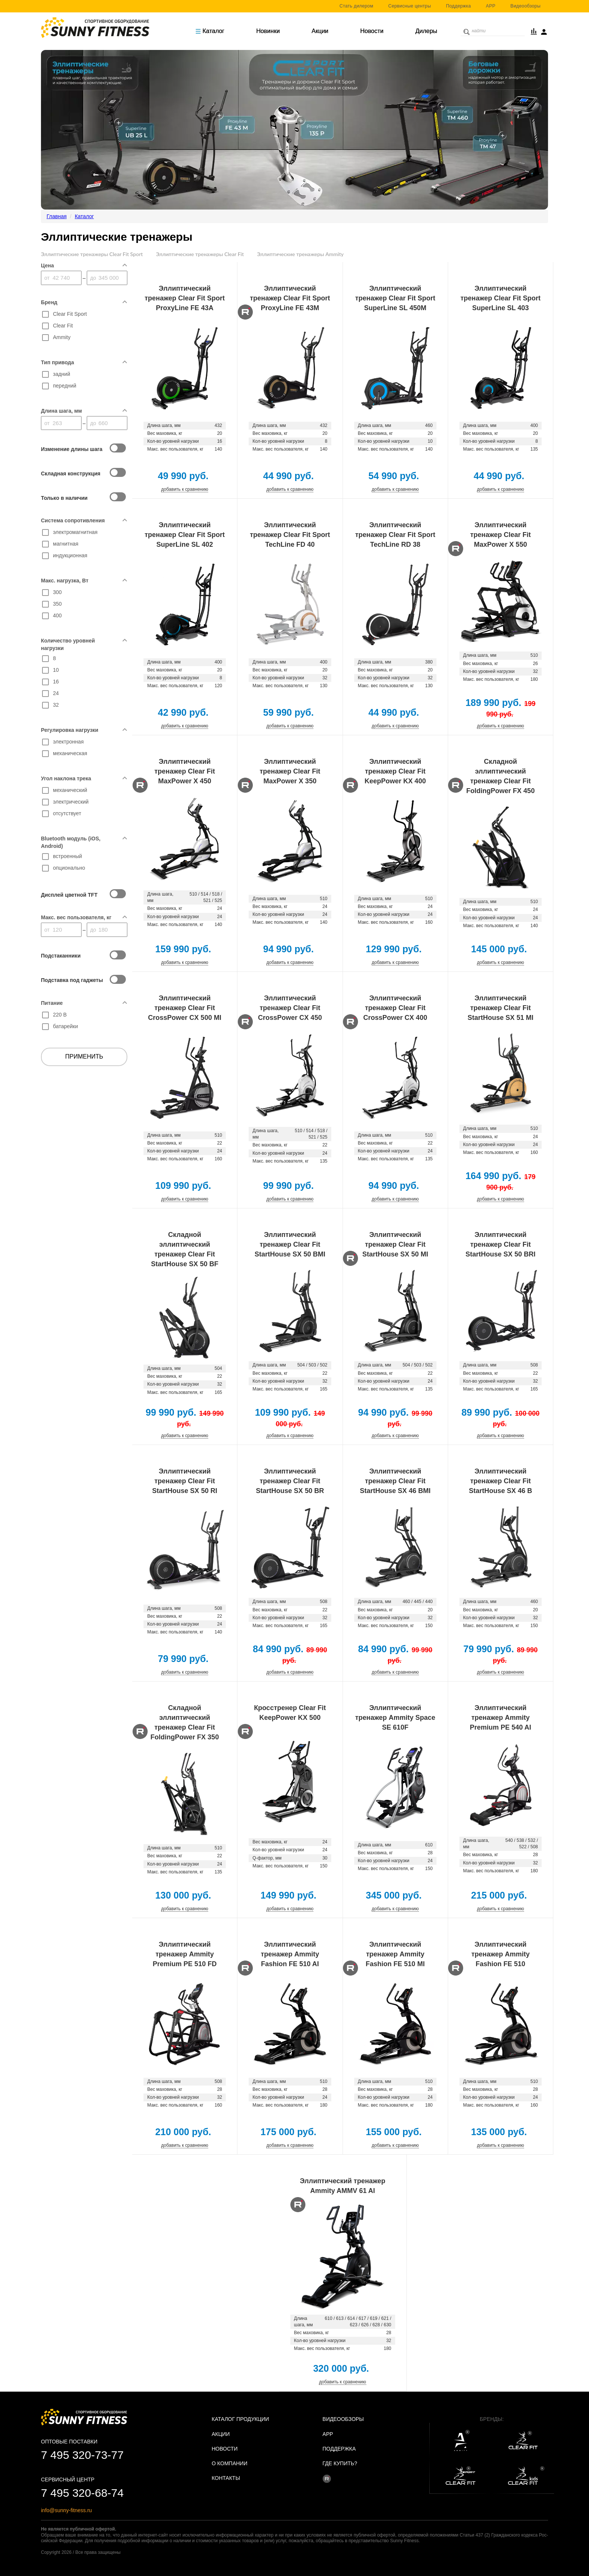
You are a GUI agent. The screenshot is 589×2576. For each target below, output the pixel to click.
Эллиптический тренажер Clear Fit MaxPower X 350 (290, 771)
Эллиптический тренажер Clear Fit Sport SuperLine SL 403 (501, 298)
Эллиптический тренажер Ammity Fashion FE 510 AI (290, 1954)
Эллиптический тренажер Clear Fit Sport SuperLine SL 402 (185, 534)
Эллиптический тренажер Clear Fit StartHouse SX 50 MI (395, 1244)
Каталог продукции (240, 2419)
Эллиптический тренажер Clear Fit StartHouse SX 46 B (500, 1481)
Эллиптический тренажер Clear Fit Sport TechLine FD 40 (290, 534)
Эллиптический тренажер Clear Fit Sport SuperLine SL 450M (395, 298)
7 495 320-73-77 (82, 2455)
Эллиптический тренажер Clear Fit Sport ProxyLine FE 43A (185, 298)
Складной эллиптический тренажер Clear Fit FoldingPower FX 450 (500, 776)
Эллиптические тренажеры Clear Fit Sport (92, 254)
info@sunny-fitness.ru (66, 2510)
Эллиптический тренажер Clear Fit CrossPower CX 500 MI (184, 1007)
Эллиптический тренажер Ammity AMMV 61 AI (342, 2185)
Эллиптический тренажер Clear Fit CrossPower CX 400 (395, 1007)
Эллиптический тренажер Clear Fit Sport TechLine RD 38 (395, 534)
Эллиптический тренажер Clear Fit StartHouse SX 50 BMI (290, 1244)
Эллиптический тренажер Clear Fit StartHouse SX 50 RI (184, 1481)
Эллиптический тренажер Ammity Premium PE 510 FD (185, 1954)
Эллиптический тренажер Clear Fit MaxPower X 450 (184, 771)
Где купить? (340, 2463)
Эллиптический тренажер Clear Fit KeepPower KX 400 (395, 771)
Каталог (210, 31)
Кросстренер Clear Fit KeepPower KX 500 (290, 1712)
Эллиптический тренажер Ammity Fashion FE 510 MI (395, 1954)
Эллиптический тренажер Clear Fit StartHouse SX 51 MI (500, 1007)
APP (490, 6)
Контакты (226, 2478)
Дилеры (426, 31)
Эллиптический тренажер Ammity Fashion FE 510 (500, 1954)
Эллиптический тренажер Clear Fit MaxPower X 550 (500, 534)
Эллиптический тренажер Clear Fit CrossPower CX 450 (290, 1007)
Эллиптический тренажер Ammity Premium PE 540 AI (500, 1717)
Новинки (268, 31)
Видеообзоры (525, 6)
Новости (372, 31)
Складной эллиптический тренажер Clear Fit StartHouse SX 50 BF (184, 1249)
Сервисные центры (409, 6)
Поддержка (458, 6)
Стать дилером (356, 6)
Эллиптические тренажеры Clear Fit (200, 254)
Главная (56, 216)
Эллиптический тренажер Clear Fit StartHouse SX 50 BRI (500, 1244)
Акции (320, 31)
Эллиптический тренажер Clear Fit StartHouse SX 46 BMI (395, 1481)
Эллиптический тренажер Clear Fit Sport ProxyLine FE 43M (290, 298)
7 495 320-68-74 (82, 2493)
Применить (84, 1056)
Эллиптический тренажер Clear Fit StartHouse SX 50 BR (290, 1481)
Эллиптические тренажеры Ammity (300, 254)
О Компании (230, 2463)
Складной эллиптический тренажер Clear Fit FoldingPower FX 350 (185, 1722)
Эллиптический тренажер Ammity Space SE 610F (395, 1717)
